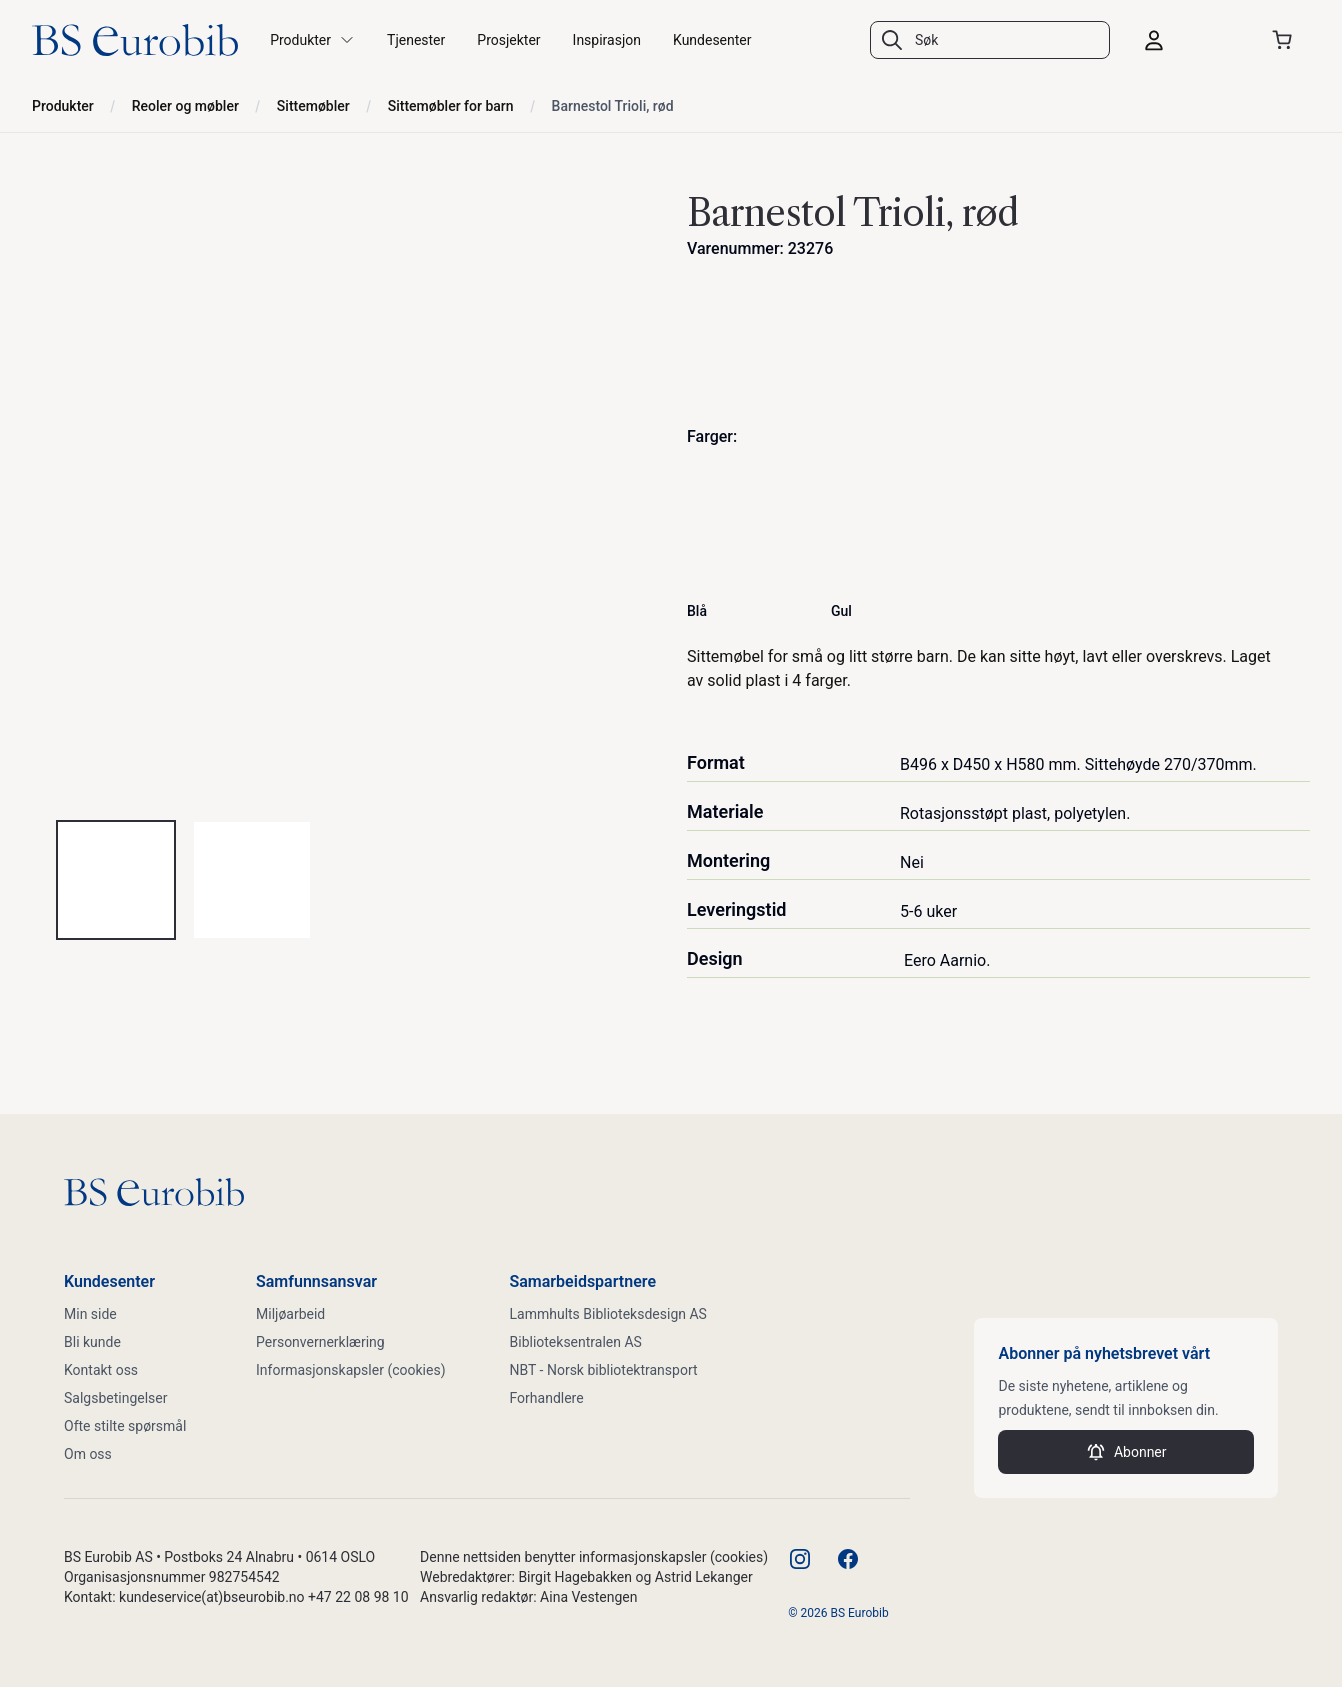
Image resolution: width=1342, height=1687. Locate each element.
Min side (90, 1314)
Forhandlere (547, 1398)
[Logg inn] (1190, 40)
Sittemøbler (313, 106)
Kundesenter (712, 40)
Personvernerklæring (320, 1342)
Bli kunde (92, 1342)
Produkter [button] (312, 40)
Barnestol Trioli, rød (613, 106)
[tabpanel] (343, 492)
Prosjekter (508, 40)
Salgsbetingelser (116, 1398)
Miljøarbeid (290, 1314)
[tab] (116, 880)
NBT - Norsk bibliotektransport (604, 1370)
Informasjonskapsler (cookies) (351, 1370)
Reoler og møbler (185, 106)
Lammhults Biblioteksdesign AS (608, 1314)
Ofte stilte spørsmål (125, 1426)
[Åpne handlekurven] (1286, 40)
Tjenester (416, 40)
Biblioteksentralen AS (576, 1342)
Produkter (63, 106)
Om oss (88, 1454)
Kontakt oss (101, 1370)
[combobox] (990, 40)
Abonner (1126, 1452)
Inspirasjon (607, 40)
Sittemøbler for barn (451, 106)
